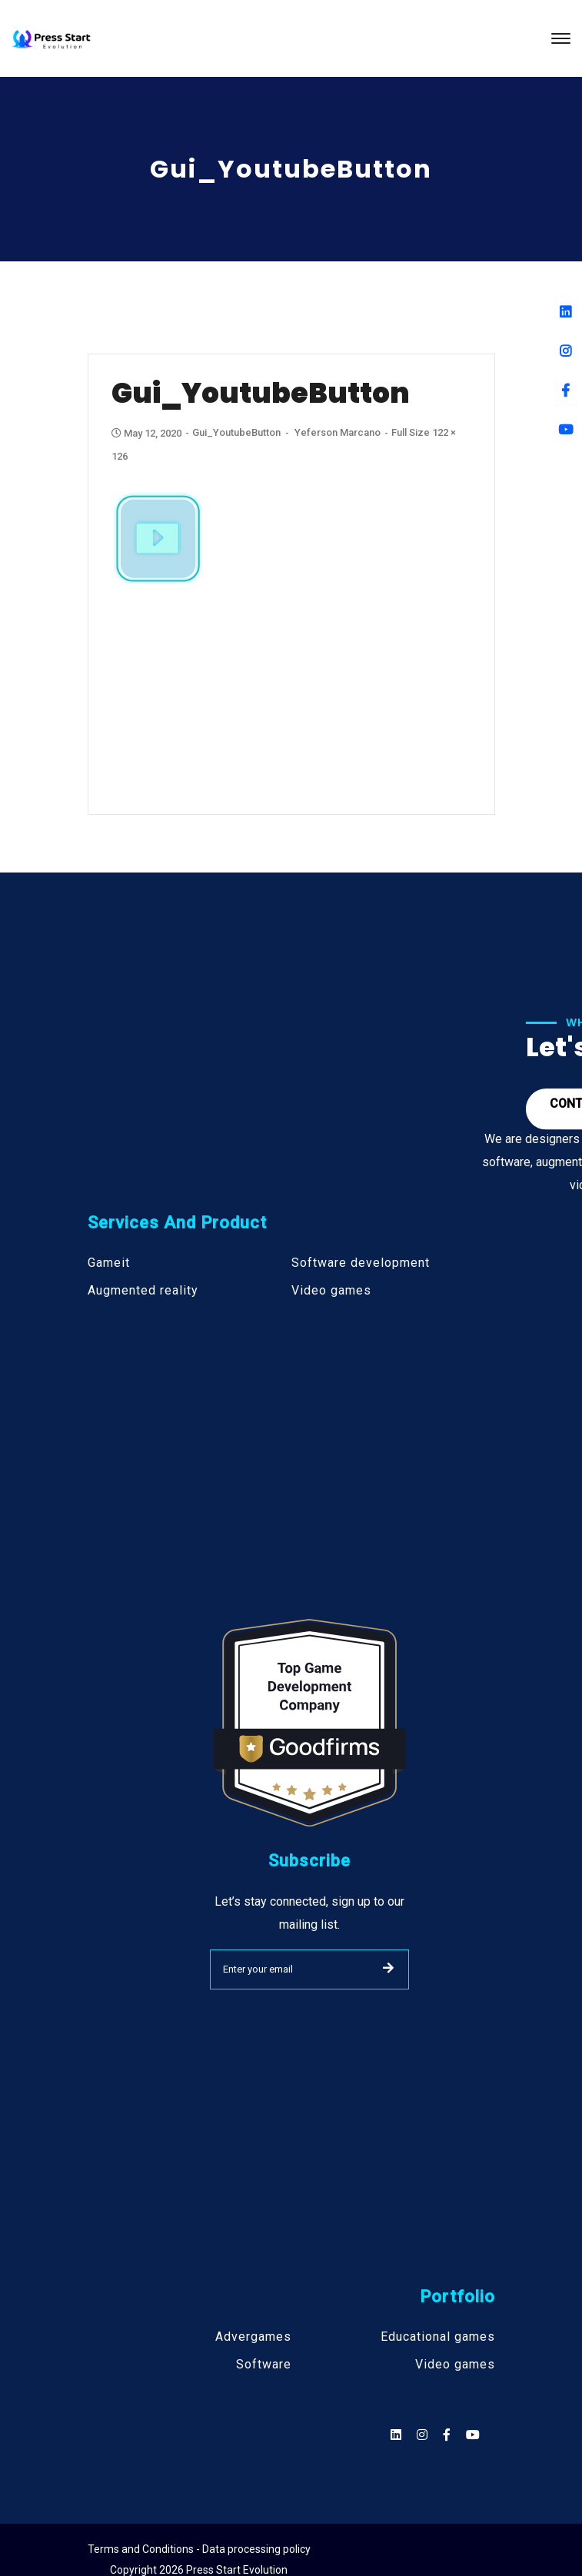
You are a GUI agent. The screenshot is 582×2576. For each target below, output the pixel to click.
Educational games (438, 2337)
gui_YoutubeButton (236, 432)
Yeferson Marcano (337, 432)
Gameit (109, 1263)
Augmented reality (143, 1291)
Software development (360, 1263)
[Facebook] (565, 390)
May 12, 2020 (147, 433)
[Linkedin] (565, 311)
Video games (331, 1291)
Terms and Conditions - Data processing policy (199, 2549)
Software (263, 2364)
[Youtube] (565, 429)
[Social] (473, 2435)
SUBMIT (388, 1968)
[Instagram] (565, 351)
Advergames (253, 2337)
